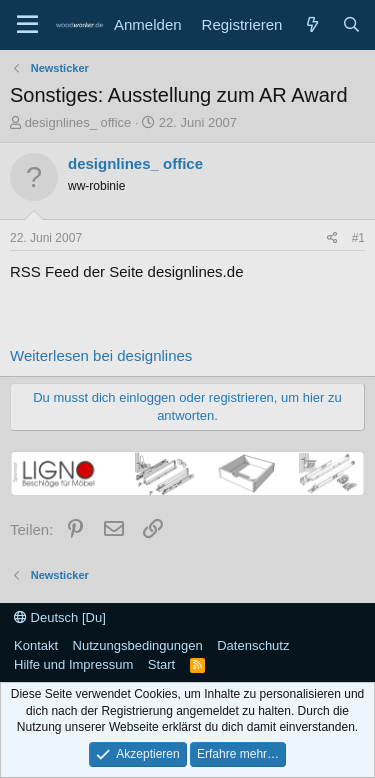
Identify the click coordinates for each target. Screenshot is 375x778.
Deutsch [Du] (60, 617)
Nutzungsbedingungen (138, 645)
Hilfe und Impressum (73, 664)
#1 (358, 238)
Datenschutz (253, 645)
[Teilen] (332, 238)
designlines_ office (78, 122)
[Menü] (27, 25)
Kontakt (36, 645)
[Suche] (351, 24)
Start (161, 664)
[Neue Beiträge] (311, 24)
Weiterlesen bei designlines (101, 355)
